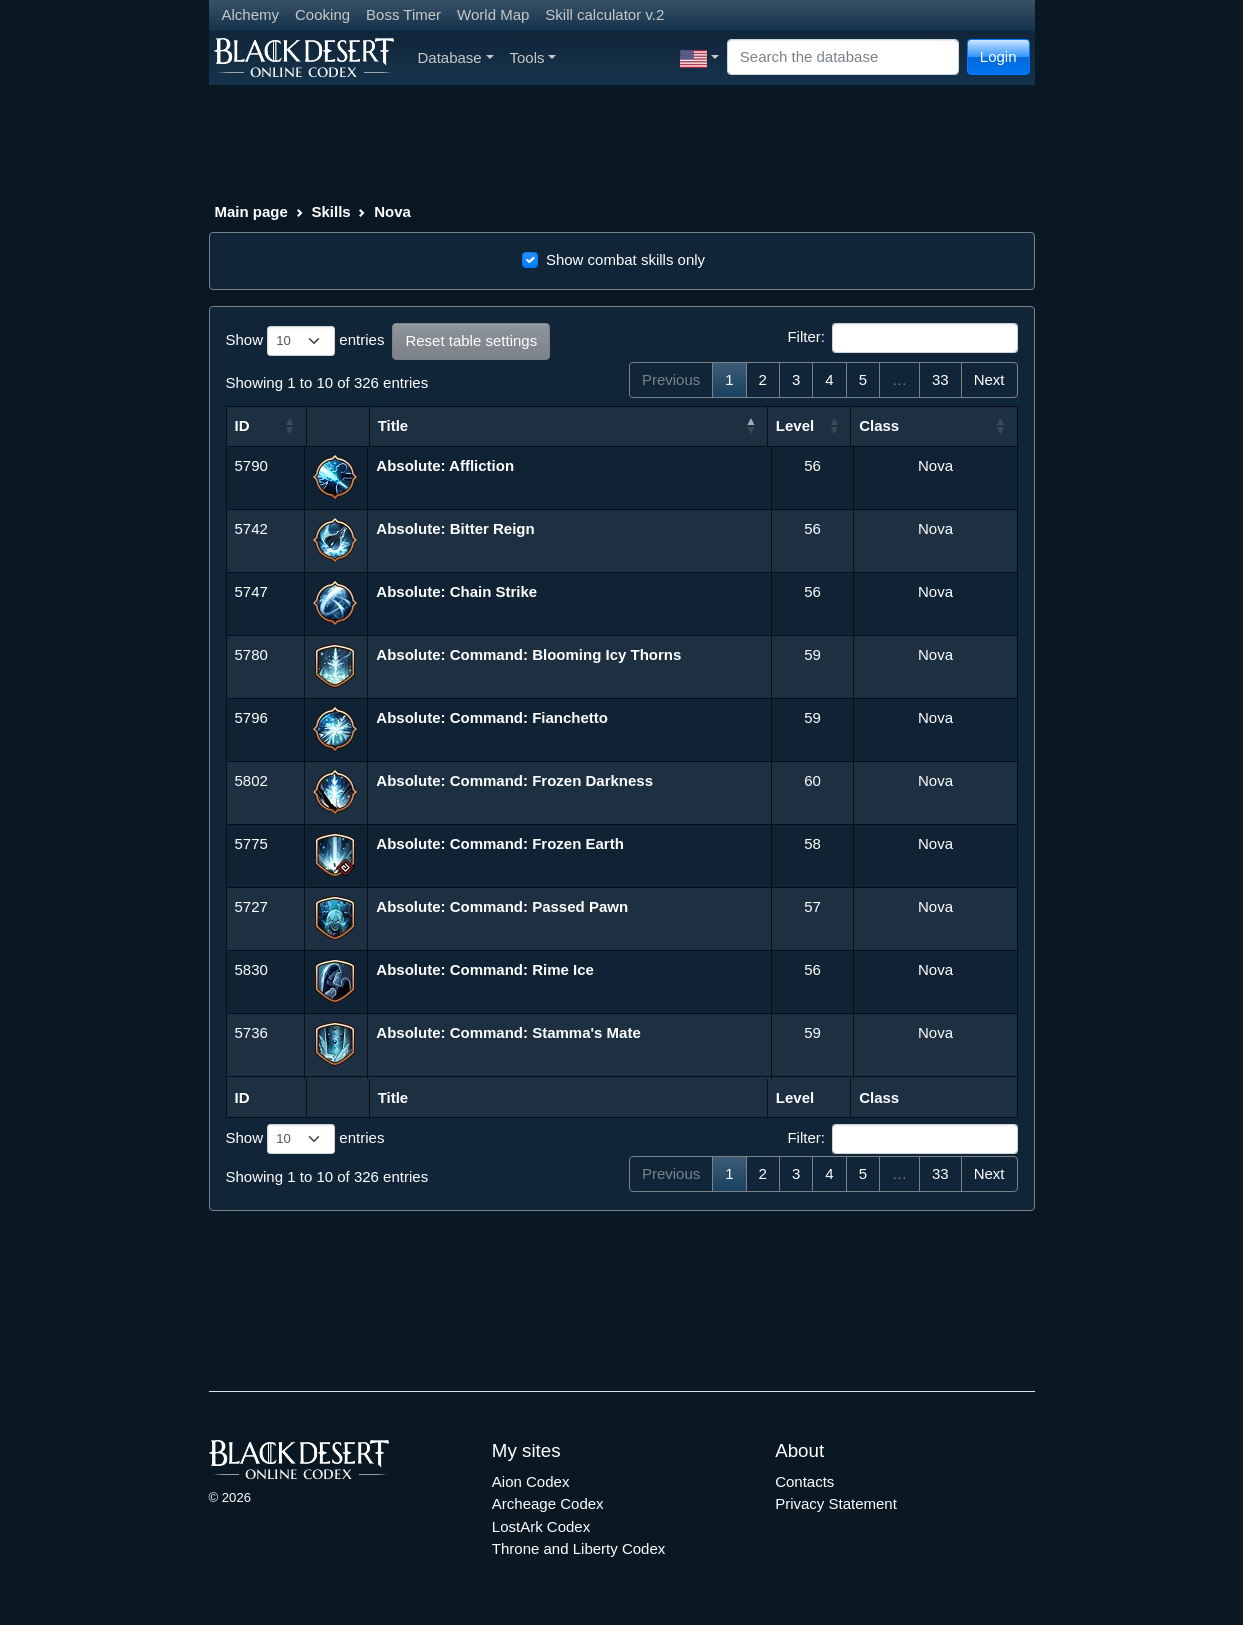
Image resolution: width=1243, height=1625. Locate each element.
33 (940, 379)
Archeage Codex (548, 1503)
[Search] (843, 57)
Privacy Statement (836, 1503)
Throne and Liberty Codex (578, 1548)
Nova (392, 211)
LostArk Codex (541, 1526)
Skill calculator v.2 (604, 14)
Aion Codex (531, 1481)
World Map (493, 14)
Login (998, 56)
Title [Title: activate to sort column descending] (393, 425)
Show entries (305, 341)
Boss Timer (403, 14)
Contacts (804, 1481)
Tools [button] (533, 57)
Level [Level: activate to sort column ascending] (795, 425)
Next (989, 379)
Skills (330, 211)
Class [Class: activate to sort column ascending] (879, 425)
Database (456, 57)
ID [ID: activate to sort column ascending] (242, 425)
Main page (251, 211)
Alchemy (251, 14)
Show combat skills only (625, 259)
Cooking (322, 14)
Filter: (902, 338)
